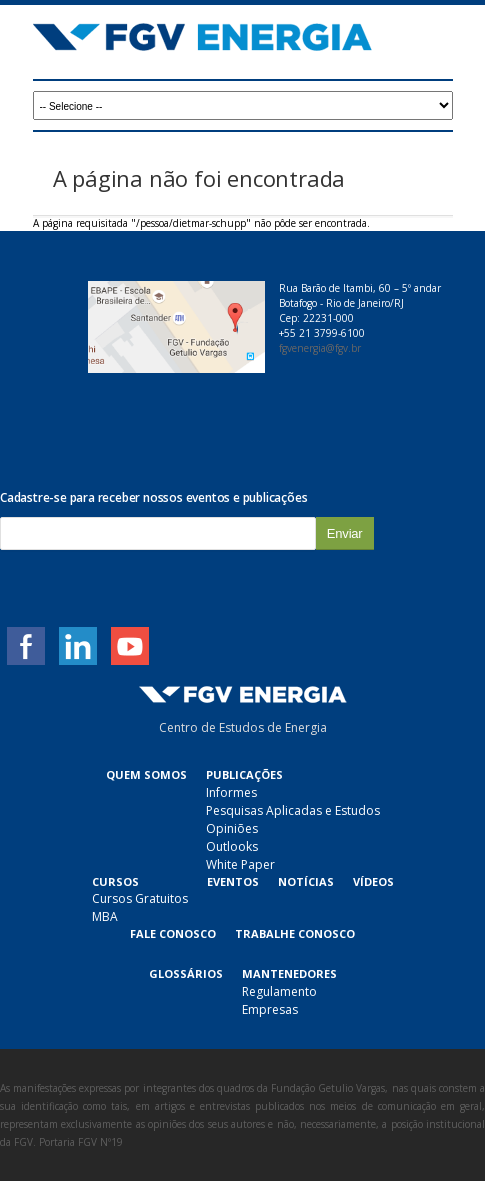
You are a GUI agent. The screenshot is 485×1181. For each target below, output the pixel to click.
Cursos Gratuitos (140, 898)
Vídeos (373, 881)
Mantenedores (289, 973)
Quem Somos (146, 774)
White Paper (240, 864)
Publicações (244, 774)
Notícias (306, 881)
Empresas (270, 1009)
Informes (231, 792)
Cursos (115, 881)
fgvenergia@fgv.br (320, 348)
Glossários (186, 973)
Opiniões (232, 828)
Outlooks (232, 846)
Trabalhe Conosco (295, 933)
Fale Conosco (173, 933)
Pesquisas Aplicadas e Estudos (293, 810)
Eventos (233, 881)
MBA (105, 916)
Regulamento (279, 991)
